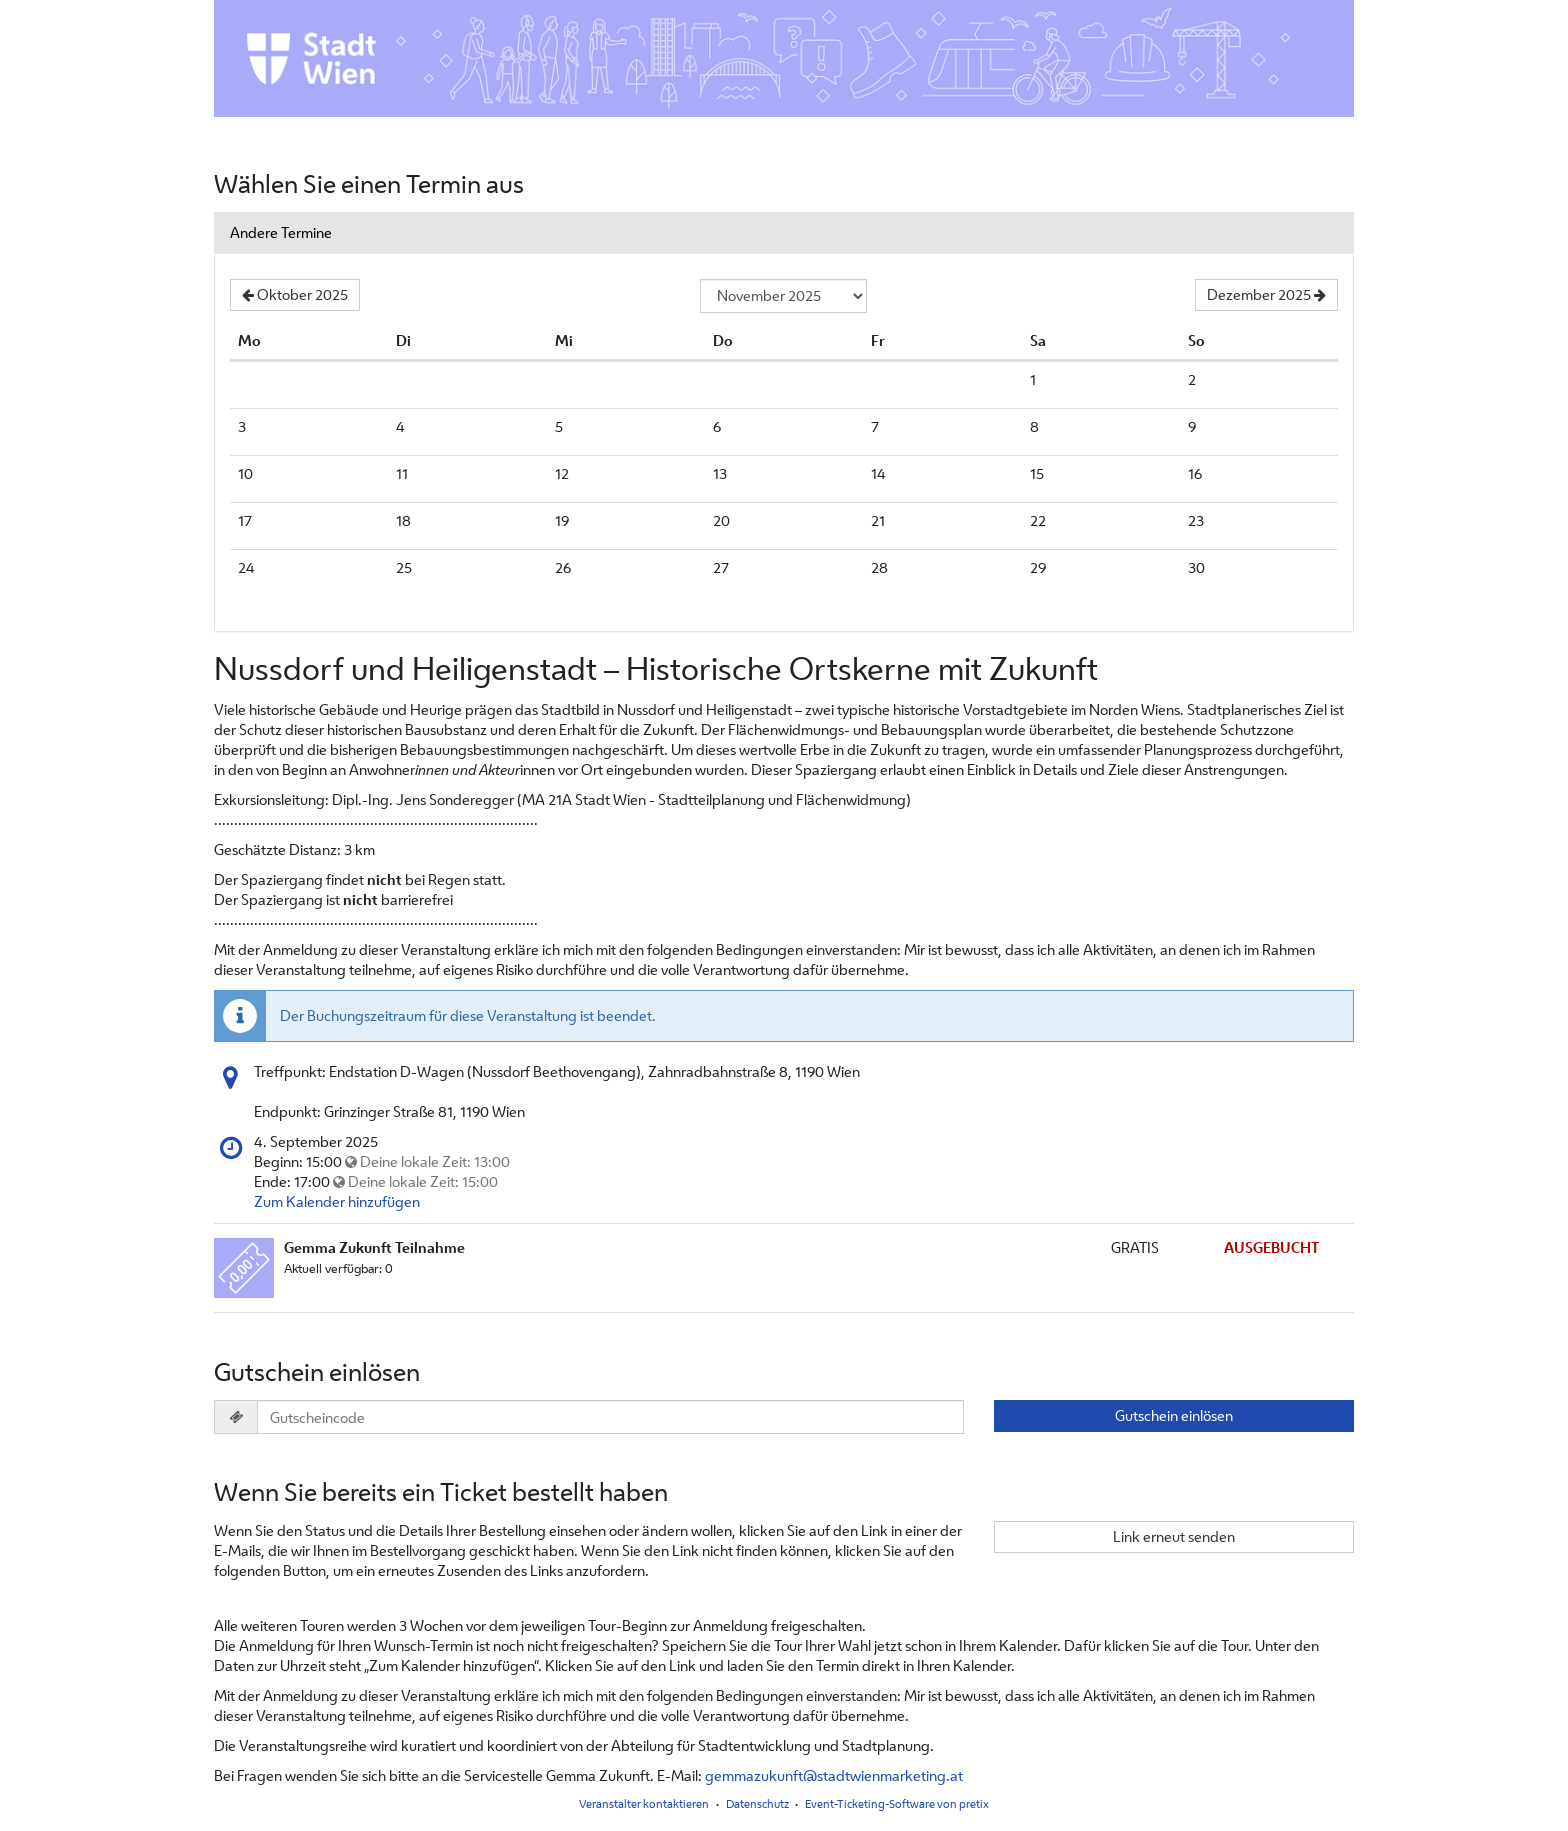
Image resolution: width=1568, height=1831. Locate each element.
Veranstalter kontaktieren (644, 1803)
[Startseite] (784, 58)
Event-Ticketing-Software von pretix (897, 1803)
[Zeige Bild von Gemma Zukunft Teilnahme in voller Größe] (244, 1268)
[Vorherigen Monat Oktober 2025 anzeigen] (295, 295)
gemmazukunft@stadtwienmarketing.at (834, 1775)
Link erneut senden (1174, 1536)
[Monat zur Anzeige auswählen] (783, 296)
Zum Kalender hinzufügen (337, 1201)
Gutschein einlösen (1174, 1415)
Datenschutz (757, 1803)
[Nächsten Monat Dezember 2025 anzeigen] (1266, 295)
